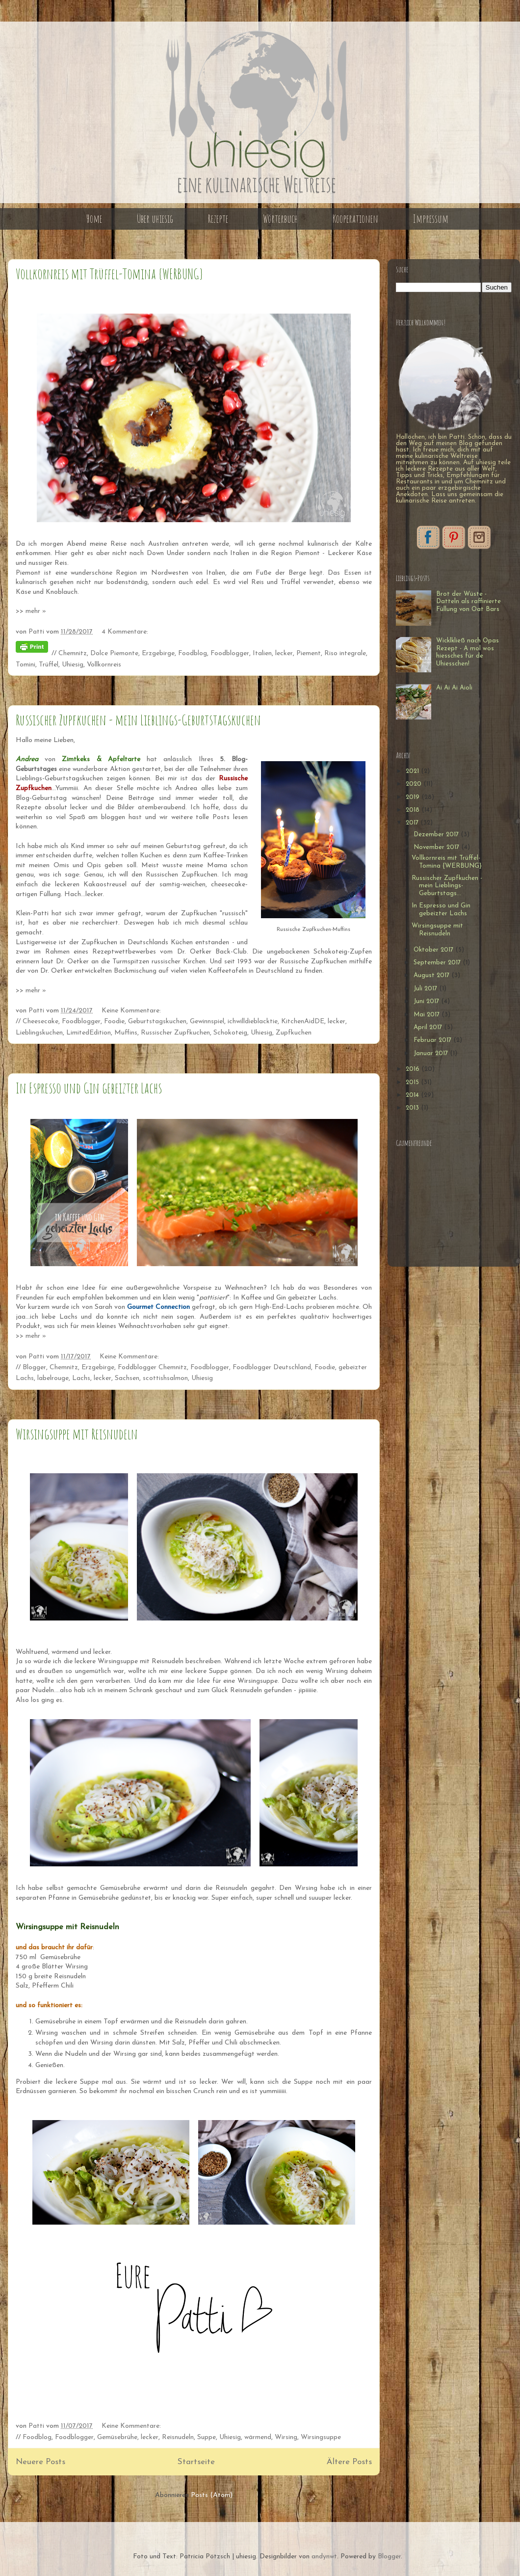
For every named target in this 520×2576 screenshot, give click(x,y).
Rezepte (218, 218)
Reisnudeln (178, 2437)
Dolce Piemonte (114, 653)
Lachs (81, 1378)
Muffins (125, 1032)
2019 (413, 797)
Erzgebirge (158, 653)
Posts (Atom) (212, 2495)
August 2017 (432, 975)
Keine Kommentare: (132, 1010)
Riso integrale (345, 653)
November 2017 (437, 847)
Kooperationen (355, 218)
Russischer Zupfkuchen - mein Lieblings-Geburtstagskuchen (138, 720)
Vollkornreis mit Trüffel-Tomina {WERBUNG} (109, 274)
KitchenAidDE (302, 1021)
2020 (414, 784)
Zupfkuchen (294, 1032)
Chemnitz (72, 653)
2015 (413, 1082)
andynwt (324, 2556)
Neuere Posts (40, 2462)
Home (94, 218)
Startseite (196, 2462)
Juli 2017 (426, 988)
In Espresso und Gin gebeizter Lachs (89, 1088)
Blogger (34, 1367)
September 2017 (438, 962)
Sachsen (127, 1378)
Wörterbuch (280, 218)
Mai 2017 (428, 1014)
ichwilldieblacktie (253, 1021)
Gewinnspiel (207, 1021)
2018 (413, 810)
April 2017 (429, 1027)
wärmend (257, 2437)
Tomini (25, 664)
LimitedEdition (88, 1032)
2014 (413, 1095)
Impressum (430, 218)
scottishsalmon (165, 1378)
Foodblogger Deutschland (272, 1367)
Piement (308, 653)
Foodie (114, 1021)
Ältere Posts (349, 2462)
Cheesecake (40, 1021)
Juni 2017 (427, 1001)
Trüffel (48, 664)
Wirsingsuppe (321, 2437)
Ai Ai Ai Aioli (454, 688)
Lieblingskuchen (39, 1032)
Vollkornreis (104, 664)
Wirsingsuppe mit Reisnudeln (77, 1434)
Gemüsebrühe (117, 2437)
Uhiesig (72, 664)
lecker (284, 653)
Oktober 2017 (434, 950)
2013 (413, 1108)
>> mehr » (31, 611)
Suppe (206, 2437)
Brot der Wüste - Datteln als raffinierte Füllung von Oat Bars (468, 601)
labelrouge (53, 1378)
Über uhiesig (155, 218)
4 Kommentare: (125, 632)
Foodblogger (229, 653)
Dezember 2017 (437, 834)
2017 (413, 823)
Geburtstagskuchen (157, 1021)
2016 (413, 1069)
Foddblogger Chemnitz (152, 1367)
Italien (262, 653)
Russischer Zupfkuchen (175, 1032)
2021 (413, 771)
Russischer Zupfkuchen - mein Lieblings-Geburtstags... (447, 886)
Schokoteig (230, 1032)
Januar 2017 (432, 1053)
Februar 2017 (433, 1040)
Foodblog (192, 653)
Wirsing (286, 2437)
